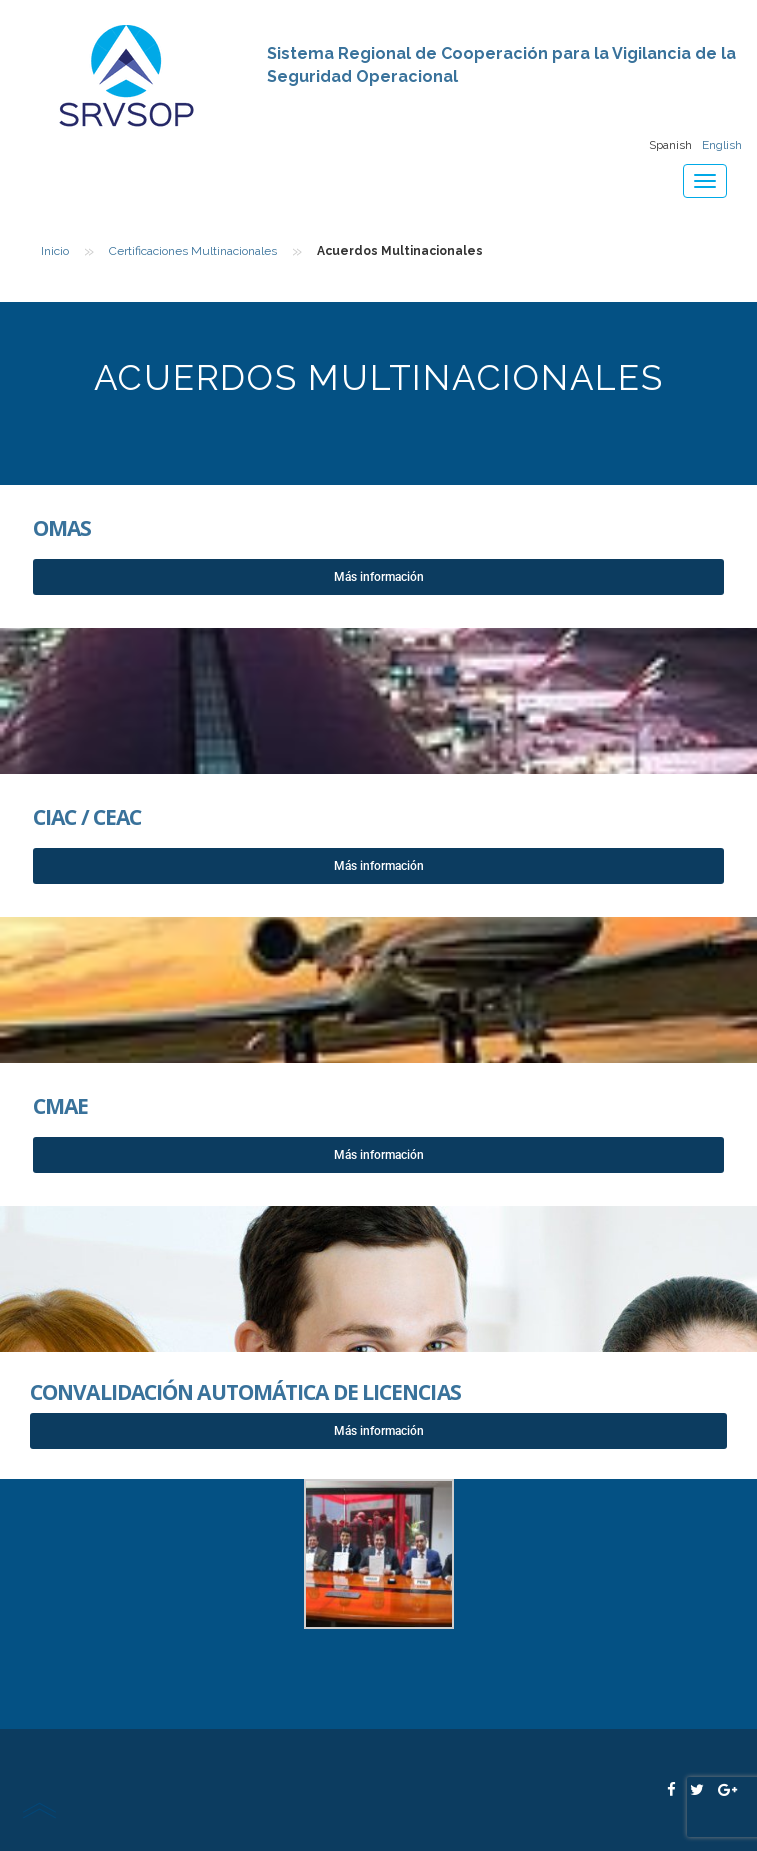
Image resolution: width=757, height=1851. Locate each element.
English (722, 145)
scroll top (39, 1810)
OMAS (62, 528)
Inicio (55, 251)
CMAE (60, 1106)
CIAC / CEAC (87, 817)
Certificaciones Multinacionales (193, 251)
